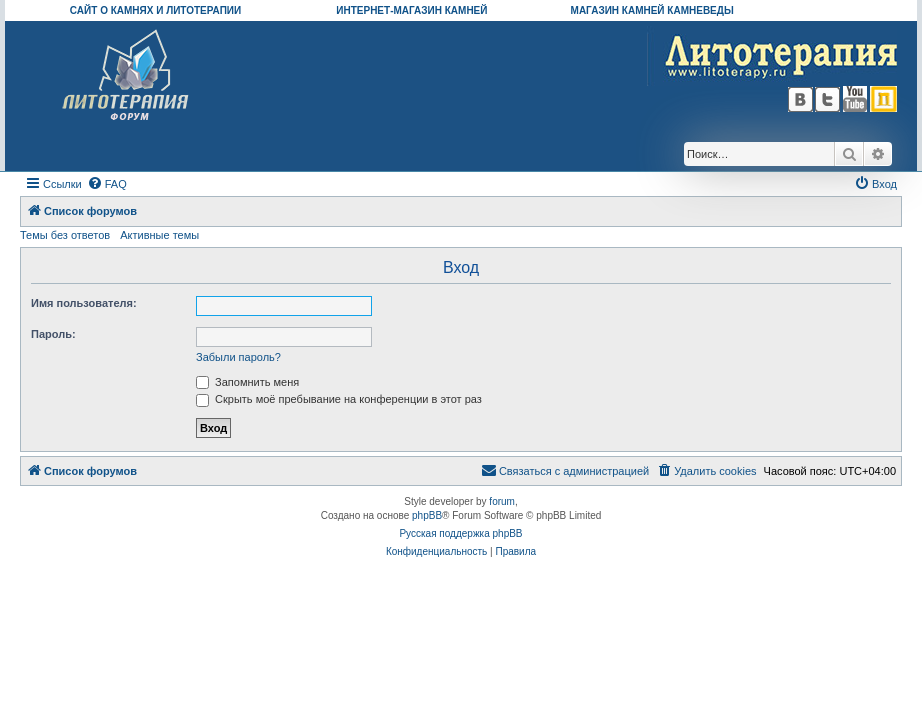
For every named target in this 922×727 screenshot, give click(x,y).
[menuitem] (107, 184)
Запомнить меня (247, 382)
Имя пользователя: (84, 303)
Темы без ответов (65, 235)
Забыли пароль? (238, 357)
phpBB (427, 515)
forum (502, 501)
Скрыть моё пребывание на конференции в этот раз (339, 399)
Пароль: (53, 334)
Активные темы (159, 235)
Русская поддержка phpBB (460, 533)
